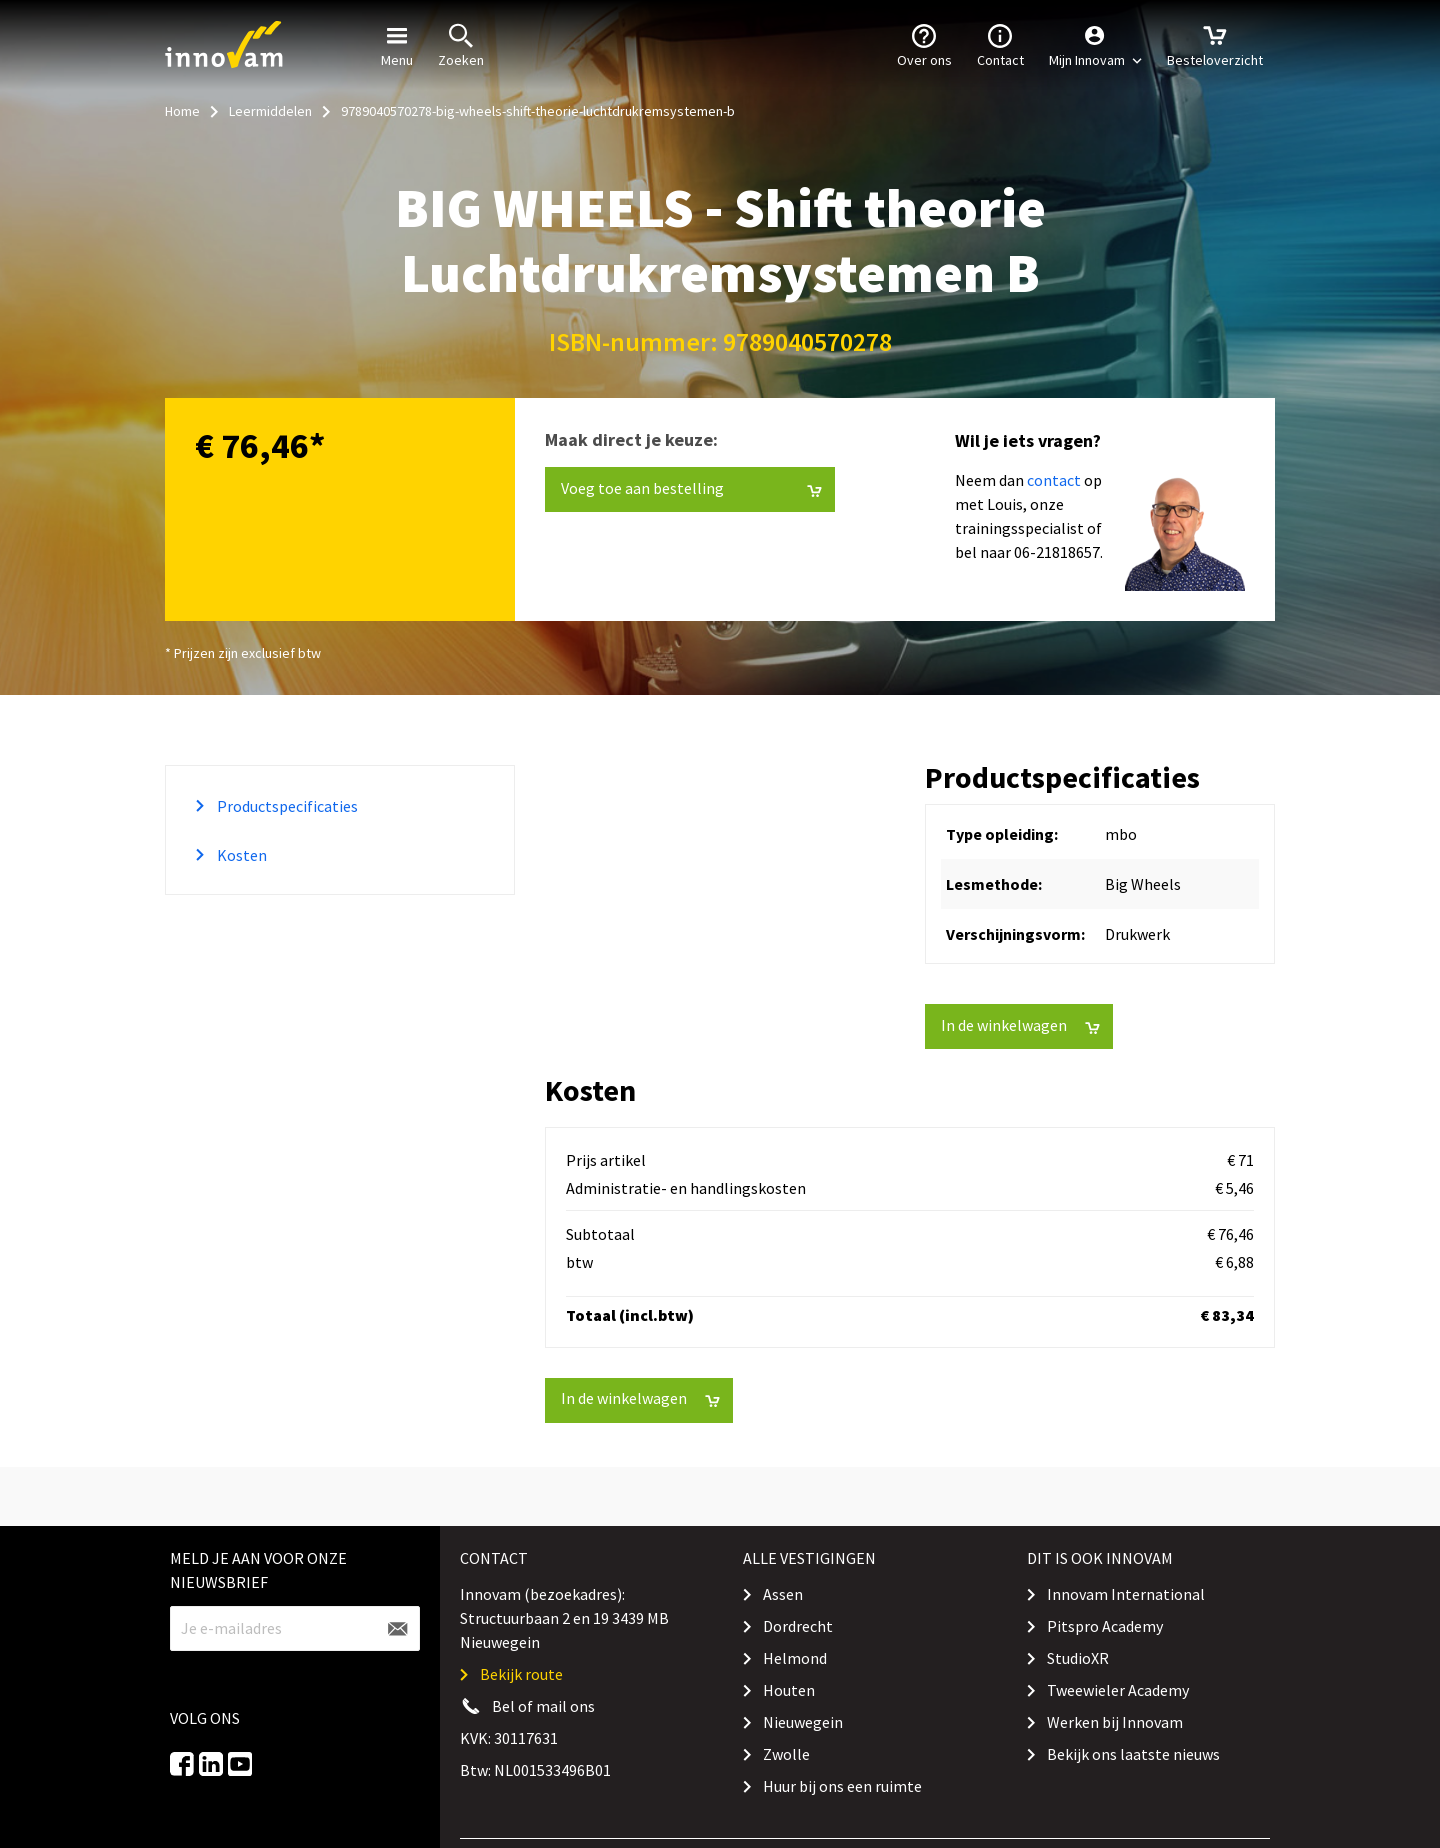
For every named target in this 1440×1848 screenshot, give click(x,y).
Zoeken (461, 44)
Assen (783, 1594)
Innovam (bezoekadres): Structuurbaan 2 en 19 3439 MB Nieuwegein (564, 1618)
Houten (789, 1690)
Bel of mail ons (543, 1706)
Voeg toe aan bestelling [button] (691, 488)
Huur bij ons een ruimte (842, 1786)
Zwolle (786, 1754)
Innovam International (1126, 1594)
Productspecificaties (286, 806)
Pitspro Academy (1105, 1626)
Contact (1000, 44)
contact (1054, 480)
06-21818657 (1057, 552)
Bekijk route (521, 1674)
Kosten (240, 855)
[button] (1095, 45)
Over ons (924, 44)
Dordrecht (798, 1626)
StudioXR (1078, 1658)
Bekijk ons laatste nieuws (1133, 1754)
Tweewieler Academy (1118, 1690)
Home (182, 111)
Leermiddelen (270, 111)
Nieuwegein (803, 1722)
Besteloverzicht (1215, 44)
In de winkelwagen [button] (1020, 1025)
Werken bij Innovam (1115, 1722)
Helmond (795, 1658)
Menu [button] (397, 44)
